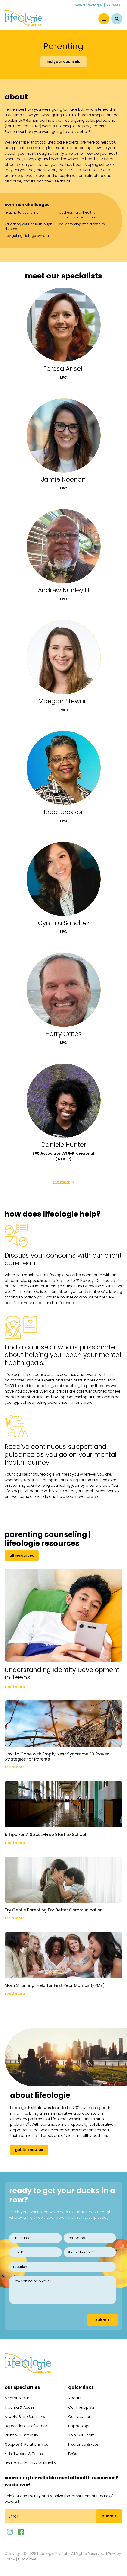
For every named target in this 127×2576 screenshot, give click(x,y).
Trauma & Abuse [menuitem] (20, 2407)
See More (61, 1182)
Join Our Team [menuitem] (81, 2435)
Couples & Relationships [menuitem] (26, 2444)
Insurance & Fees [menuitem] (83, 2444)
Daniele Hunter (63, 1144)
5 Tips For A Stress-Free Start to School (45, 1834)
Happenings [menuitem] (79, 2426)
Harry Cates (63, 1033)
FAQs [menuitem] (72, 2453)
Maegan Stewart (63, 701)
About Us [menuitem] (76, 2398)
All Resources (21, 1555)
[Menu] (104, 19)
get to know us (29, 2149)
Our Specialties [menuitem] (22, 2387)
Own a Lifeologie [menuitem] (88, 5)
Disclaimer (27, 2559)
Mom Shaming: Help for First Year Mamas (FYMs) (55, 1985)
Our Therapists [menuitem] (81, 2407)
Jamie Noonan (63, 479)
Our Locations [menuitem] (80, 2416)
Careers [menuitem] (113, 5)
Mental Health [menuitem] (17, 2398)
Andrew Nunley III (63, 590)
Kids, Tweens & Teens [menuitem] (24, 2453)
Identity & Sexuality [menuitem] (21, 2435)
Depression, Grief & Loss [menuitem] (26, 2426)
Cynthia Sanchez (63, 923)
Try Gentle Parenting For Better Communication (54, 1910)
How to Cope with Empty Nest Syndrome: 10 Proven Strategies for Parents (57, 1756)
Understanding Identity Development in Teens (62, 1673)
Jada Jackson (63, 812)
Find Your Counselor (63, 61)
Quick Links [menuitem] (81, 2387)
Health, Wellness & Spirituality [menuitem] (30, 2463)
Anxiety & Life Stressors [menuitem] (25, 2416)
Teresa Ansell (63, 368)
